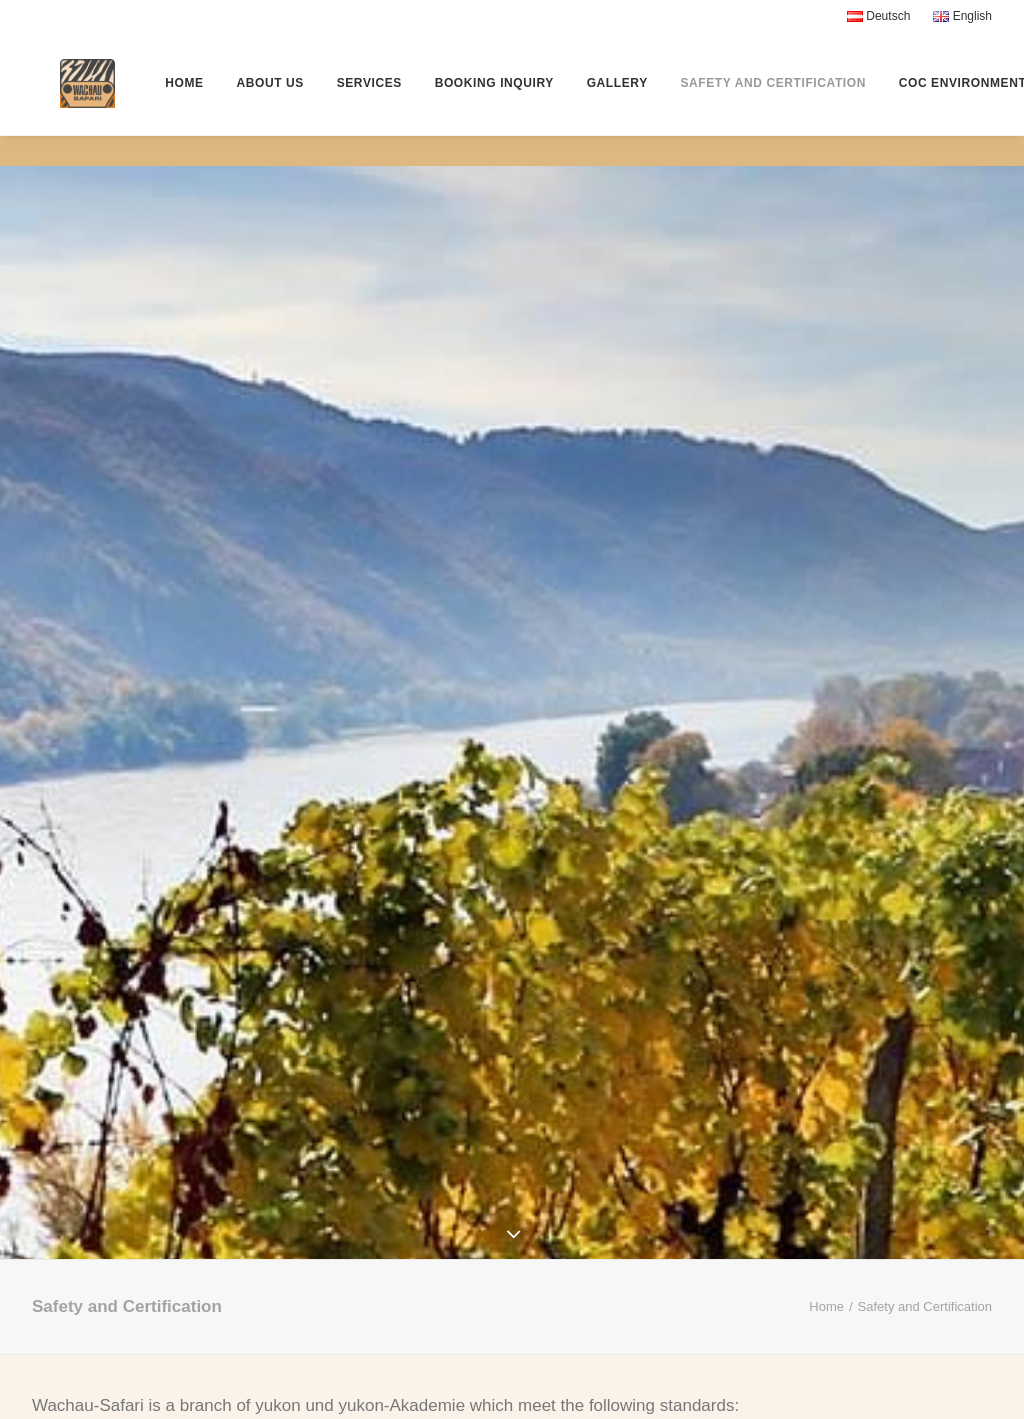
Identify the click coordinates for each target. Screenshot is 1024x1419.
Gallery (624, 99)
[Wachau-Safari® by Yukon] (77, 99)
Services (376, 99)
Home (192, 99)
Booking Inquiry (501, 99)
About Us (277, 99)
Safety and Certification (781, 99)
